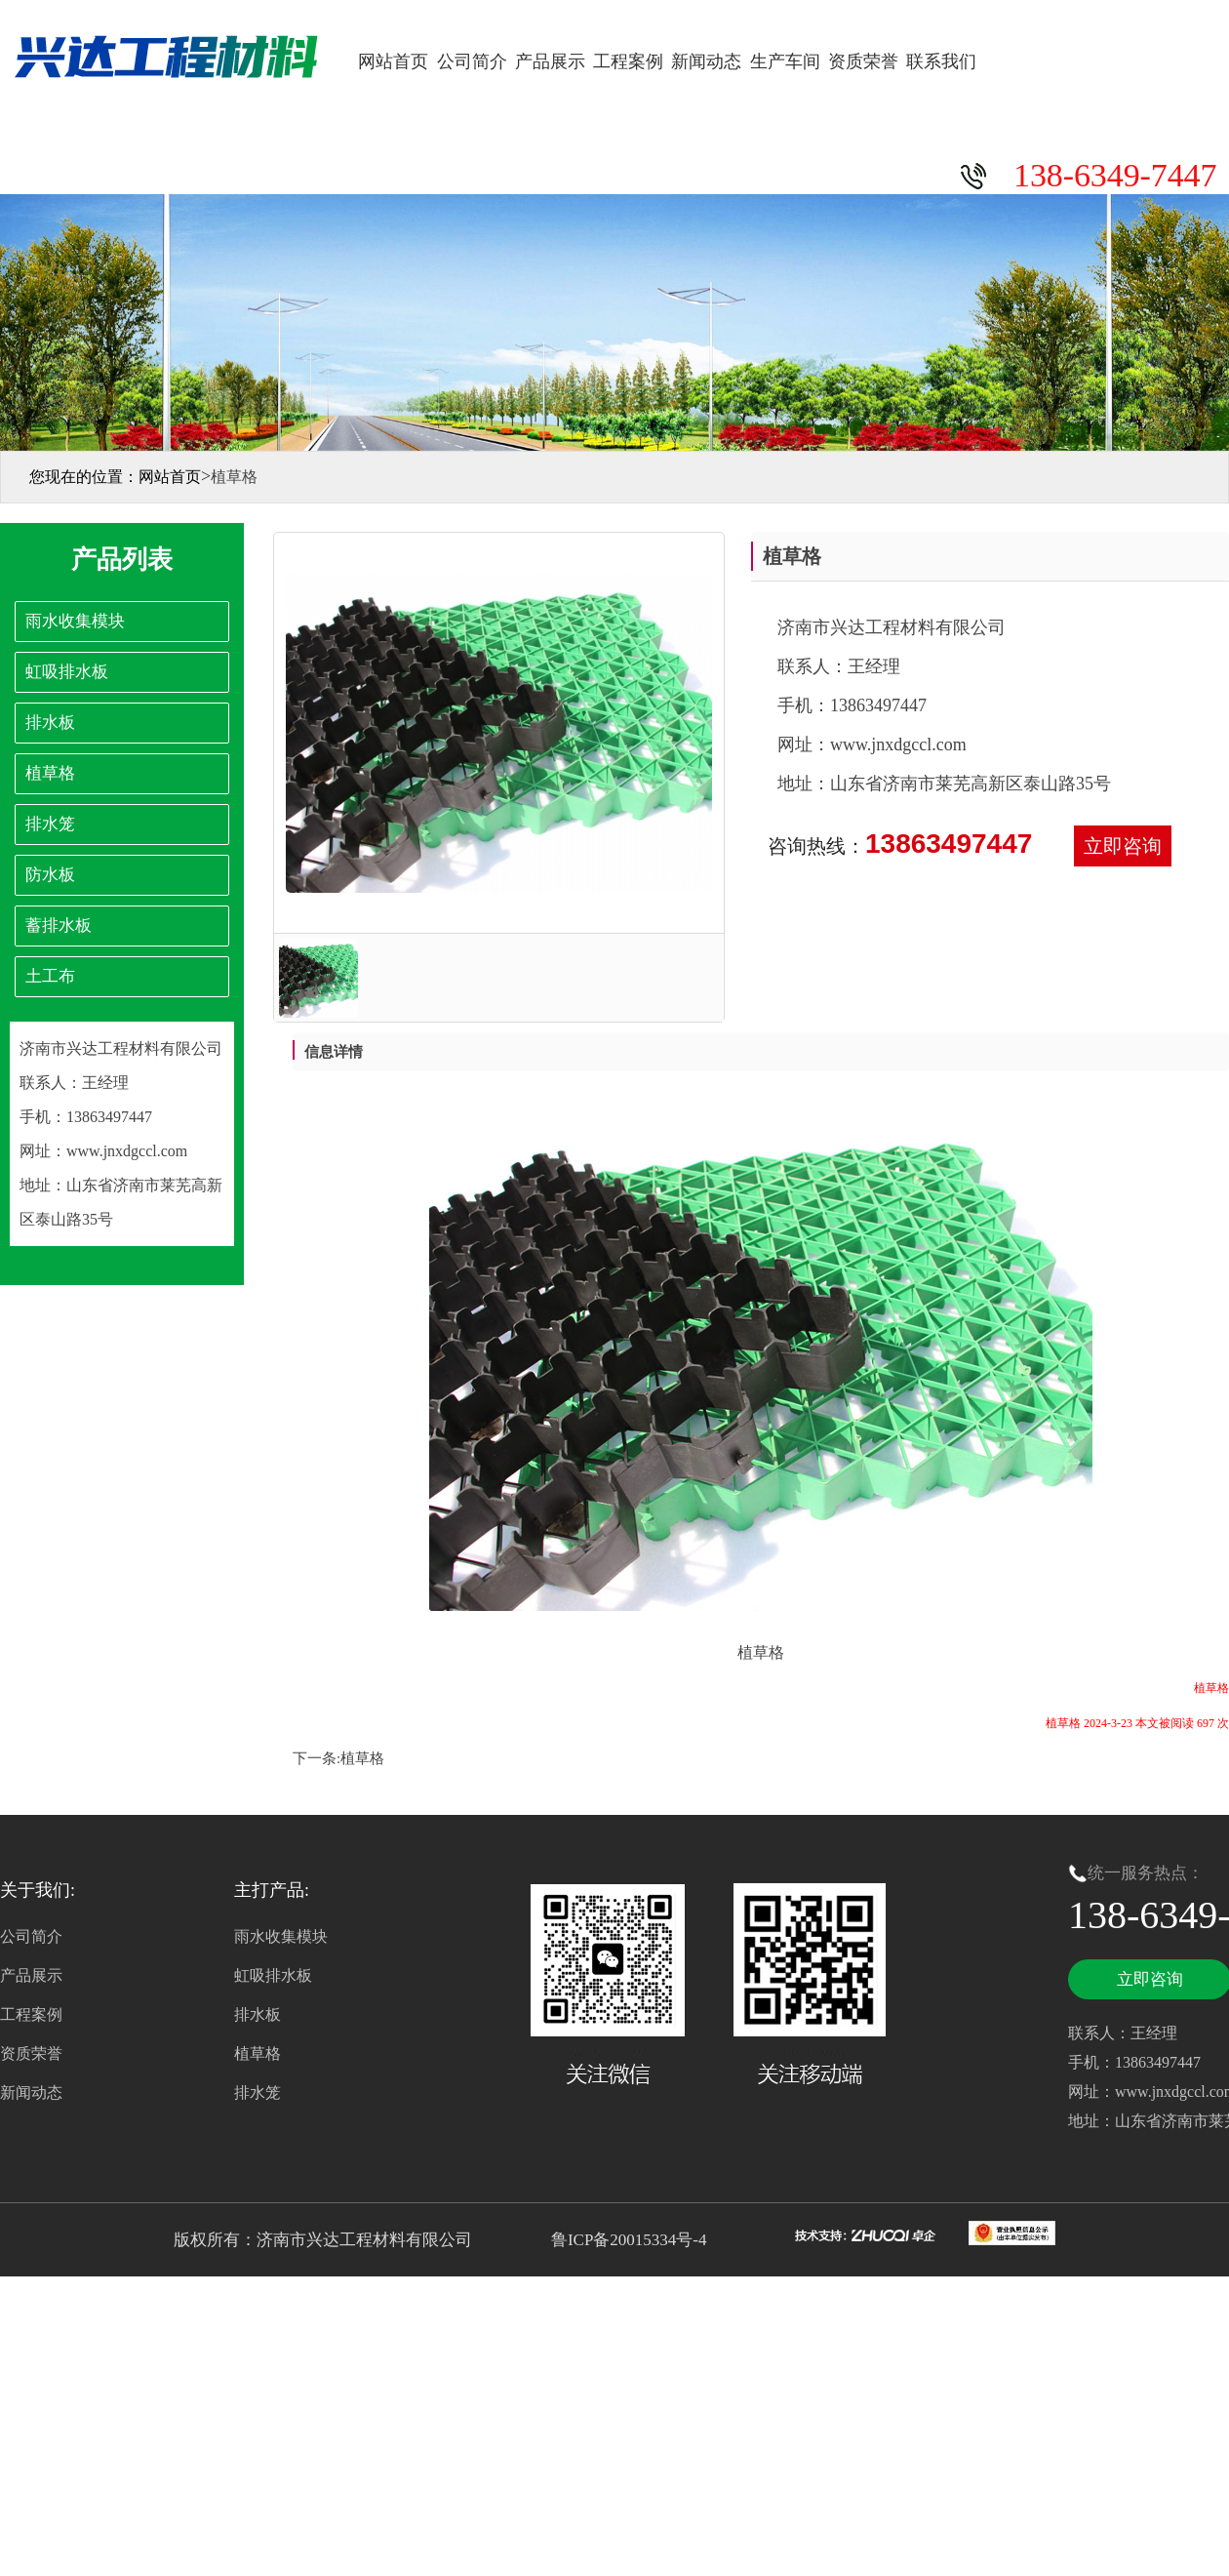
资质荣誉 (863, 61)
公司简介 (472, 61)
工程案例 (628, 61)
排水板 (257, 2014)
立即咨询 (1123, 846)
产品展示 (550, 61)
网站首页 (393, 61)
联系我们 (941, 61)
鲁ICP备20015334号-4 (627, 2240)
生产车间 (785, 61)
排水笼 (257, 2092)
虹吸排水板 (273, 1975)
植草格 (362, 1758)
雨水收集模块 (281, 1936)
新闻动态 (706, 61)
